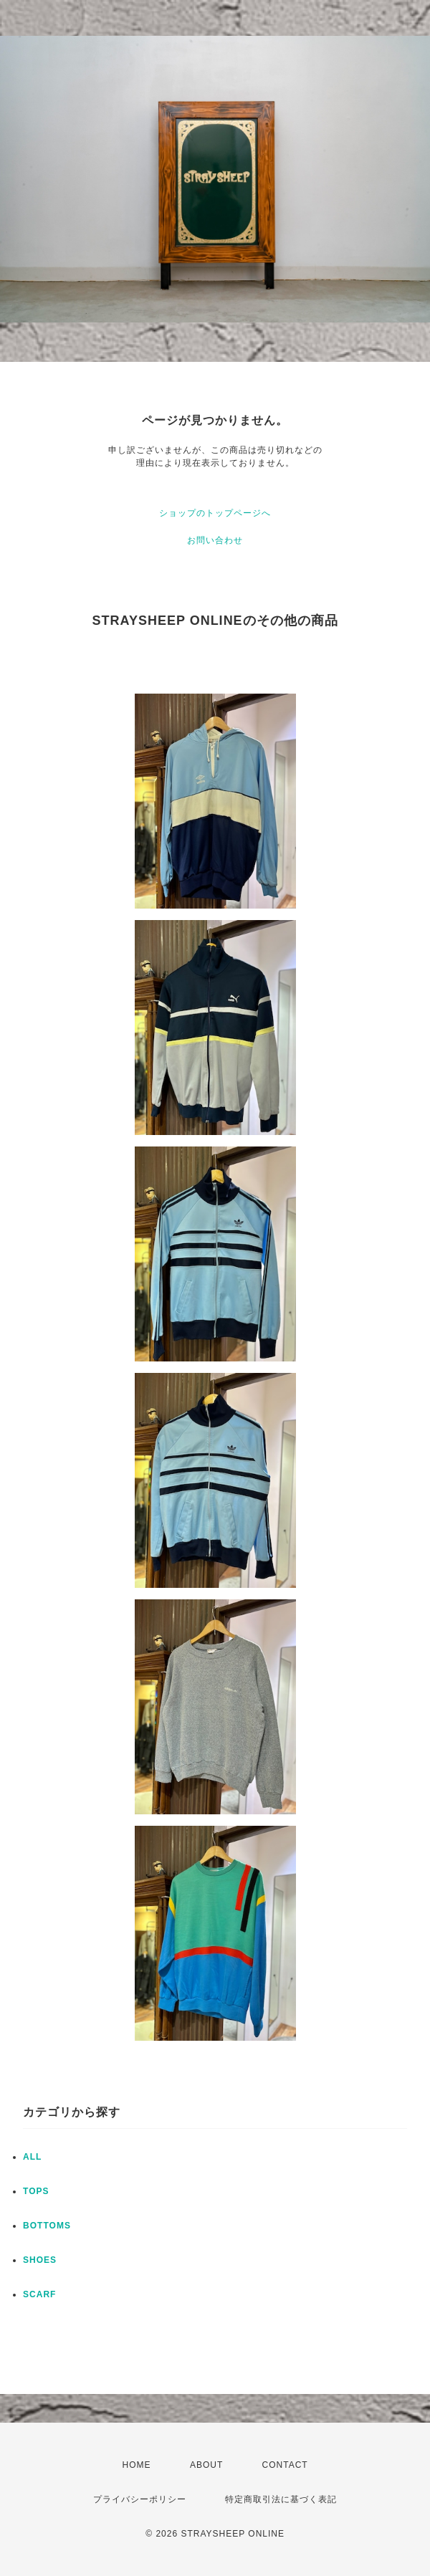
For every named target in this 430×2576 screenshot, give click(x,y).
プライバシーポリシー (139, 2499)
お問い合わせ (215, 540)
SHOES (40, 2260)
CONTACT (285, 2465)
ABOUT (206, 2465)
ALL (32, 2157)
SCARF (39, 2294)
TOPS (36, 2191)
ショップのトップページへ (215, 513)
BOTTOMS (47, 2226)
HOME (137, 2465)
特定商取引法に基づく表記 (281, 2499)
